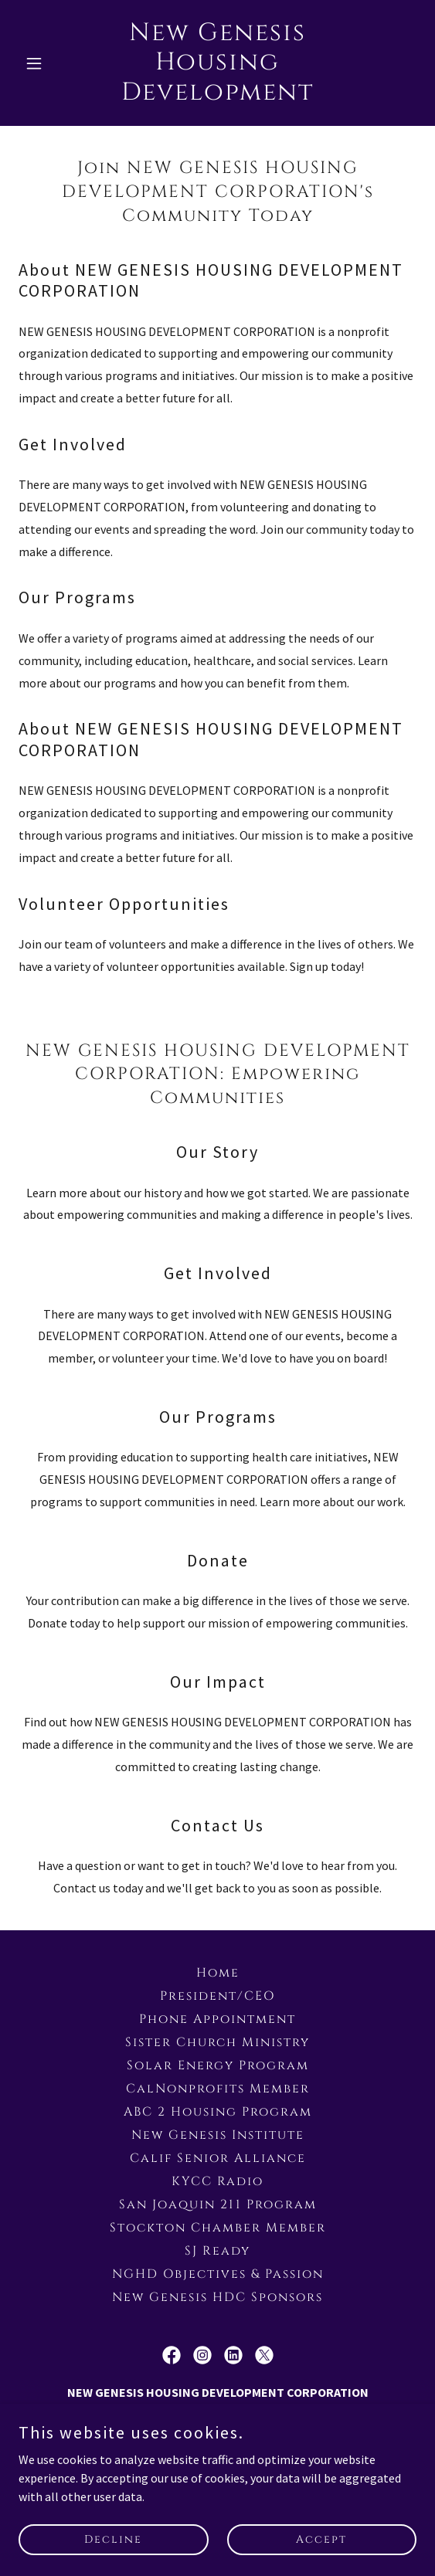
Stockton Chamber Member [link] (218, 2227)
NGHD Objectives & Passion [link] (218, 2273)
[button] (48, 63)
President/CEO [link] (217, 1995)
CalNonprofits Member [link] (218, 2088)
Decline (113, 2539)
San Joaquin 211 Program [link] (218, 2204)
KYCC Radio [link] (217, 2181)
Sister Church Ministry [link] (217, 2042)
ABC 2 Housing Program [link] (218, 2111)
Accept (321, 2539)
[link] (217, 95)
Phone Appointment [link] (217, 2019)
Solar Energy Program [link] (218, 2065)
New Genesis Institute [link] (217, 2134)
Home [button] (218, 1972)
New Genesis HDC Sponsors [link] (217, 2297)
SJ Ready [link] (217, 2250)
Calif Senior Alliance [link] (218, 2158)
